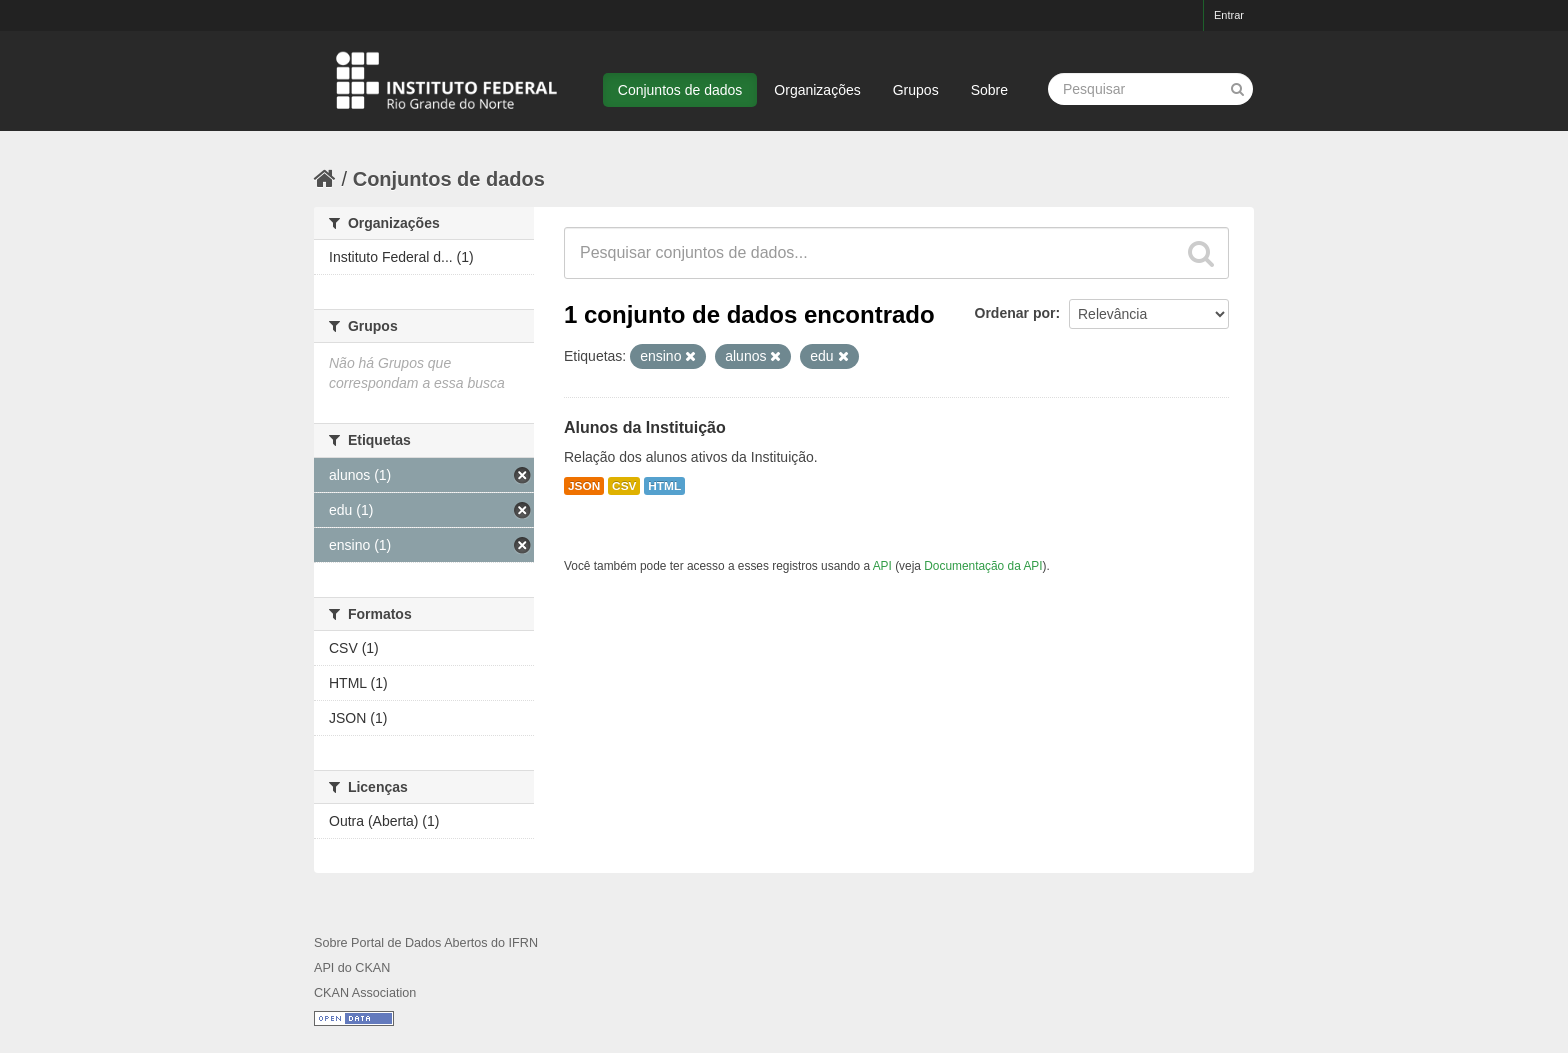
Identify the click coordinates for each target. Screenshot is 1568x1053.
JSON (584, 486)
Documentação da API (983, 566)
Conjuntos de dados (680, 90)
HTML (664, 486)
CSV (624, 486)
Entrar (1229, 15)
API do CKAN (352, 968)
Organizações (817, 90)
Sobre (989, 90)
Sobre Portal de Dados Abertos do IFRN (426, 943)
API (882, 566)
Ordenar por (1015, 313)
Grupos (916, 90)
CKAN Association (365, 993)
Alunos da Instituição (645, 427)
